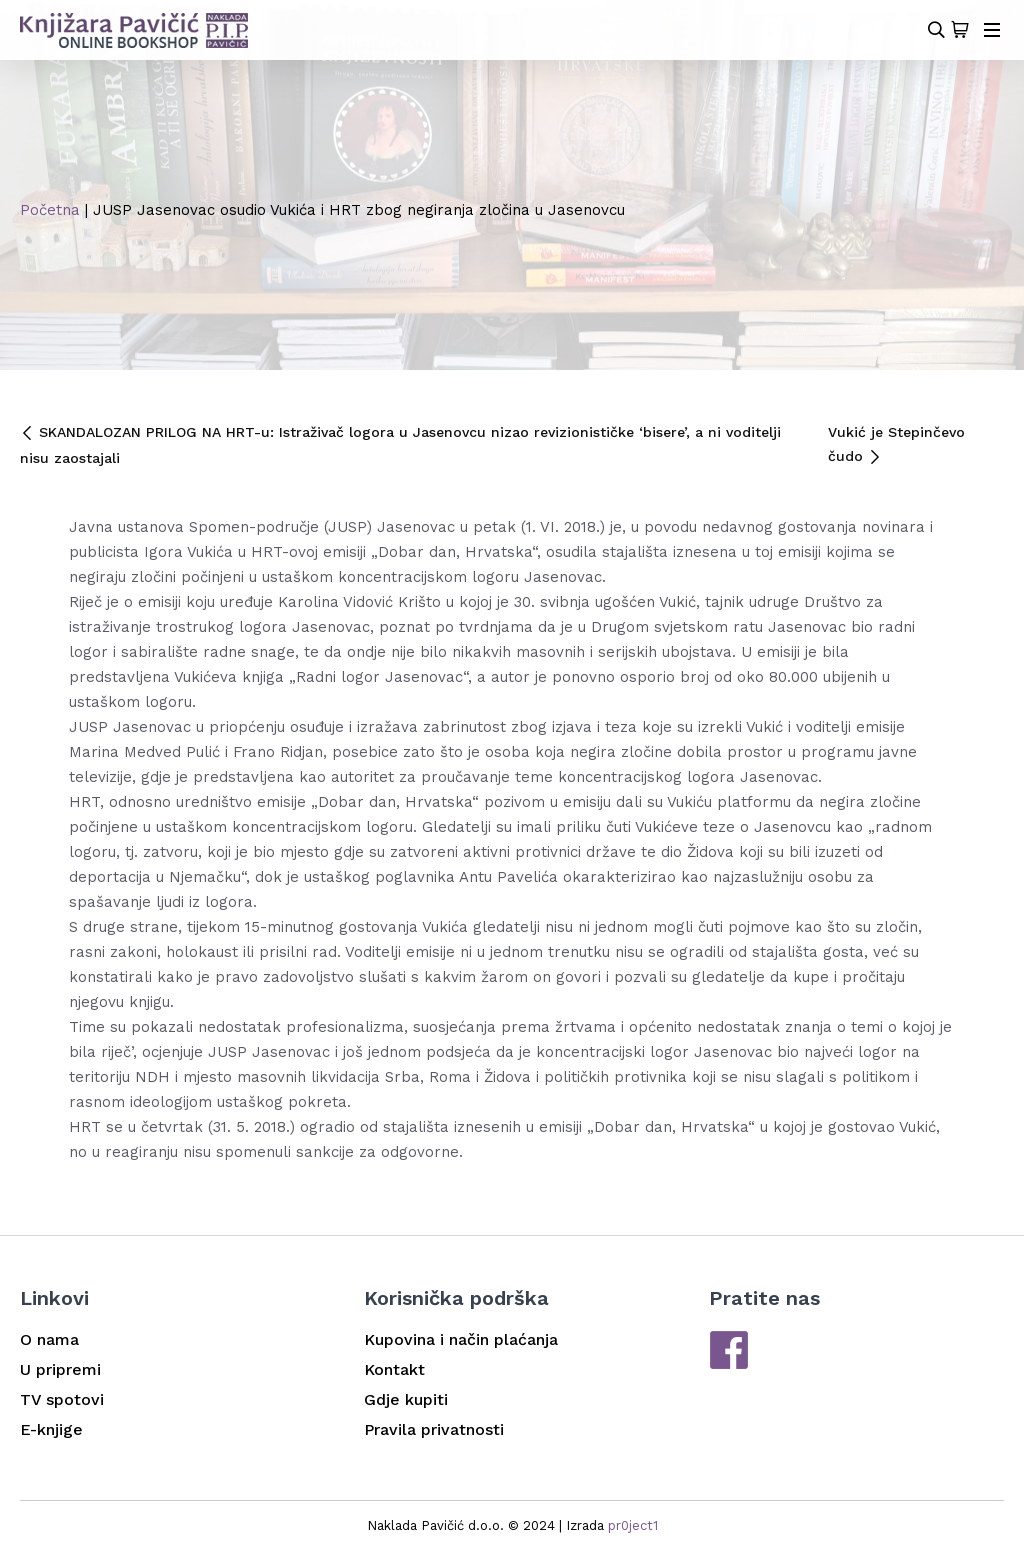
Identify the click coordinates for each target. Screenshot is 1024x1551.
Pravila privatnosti (434, 1429)
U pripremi (60, 1369)
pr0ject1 (633, 1525)
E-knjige (51, 1429)
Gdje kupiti (406, 1399)
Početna (50, 210)
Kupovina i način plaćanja (461, 1339)
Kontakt (394, 1369)
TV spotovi (62, 1399)
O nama (49, 1339)
